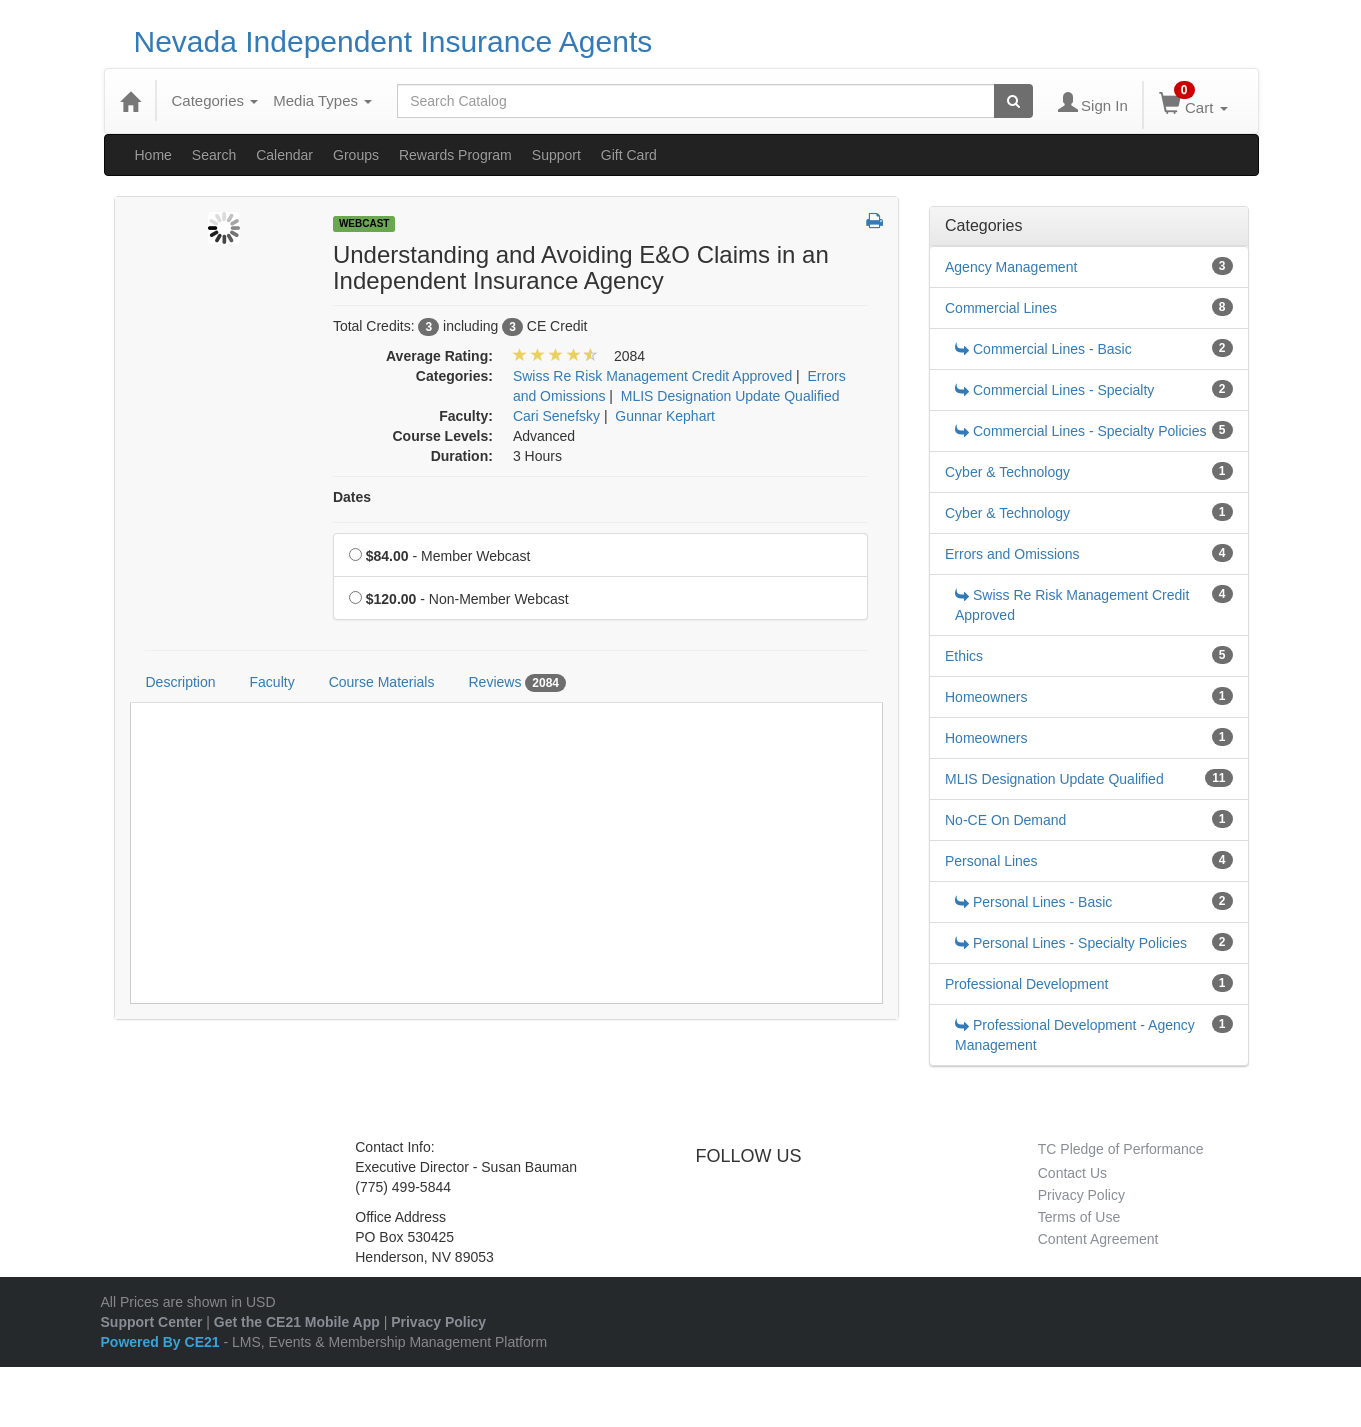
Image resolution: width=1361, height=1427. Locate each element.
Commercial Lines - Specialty (1054, 390)
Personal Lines (991, 861)
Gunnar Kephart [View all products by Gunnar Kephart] (665, 416)
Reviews (517, 683)
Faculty (272, 682)
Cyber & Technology (1007, 472)
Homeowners (986, 697)
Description (181, 682)
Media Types (322, 100)
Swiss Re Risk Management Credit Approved (1072, 605)
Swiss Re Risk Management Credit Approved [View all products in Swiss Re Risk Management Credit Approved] (652, 376)
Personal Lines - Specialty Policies (1071, 943)
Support (556, 155)
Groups (356, 155)
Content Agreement (1098, 1239)
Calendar (284, 155)
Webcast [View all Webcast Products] (364, 223)
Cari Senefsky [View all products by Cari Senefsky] (556, 416)
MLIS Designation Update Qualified (1054, 779)
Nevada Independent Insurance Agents (393, 41)
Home (153, 155)
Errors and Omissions (1012, 554)
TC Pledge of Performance (1121, 1149)
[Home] (130, 101)
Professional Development (1026, 984)
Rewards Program (455, 155)
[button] (874, 222)
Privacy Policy (1081, 1195)
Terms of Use (1079, 1217)
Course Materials (382, 682)
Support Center (152, 1322)
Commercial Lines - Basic (1043, 349)
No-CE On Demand (1005, 820)
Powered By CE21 (162, 1342)
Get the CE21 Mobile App (297, 1322)
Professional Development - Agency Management (1075, 1035)
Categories (215, 100)
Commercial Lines (1001, 308)
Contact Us (1072, 1173)
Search (214, 155)
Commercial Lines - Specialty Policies (1080, 431)
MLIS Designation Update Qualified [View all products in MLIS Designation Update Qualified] (730, 396)
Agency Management (1011, 267)
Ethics (964, 656)
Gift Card (629, 155)
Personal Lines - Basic (1033, 902)
